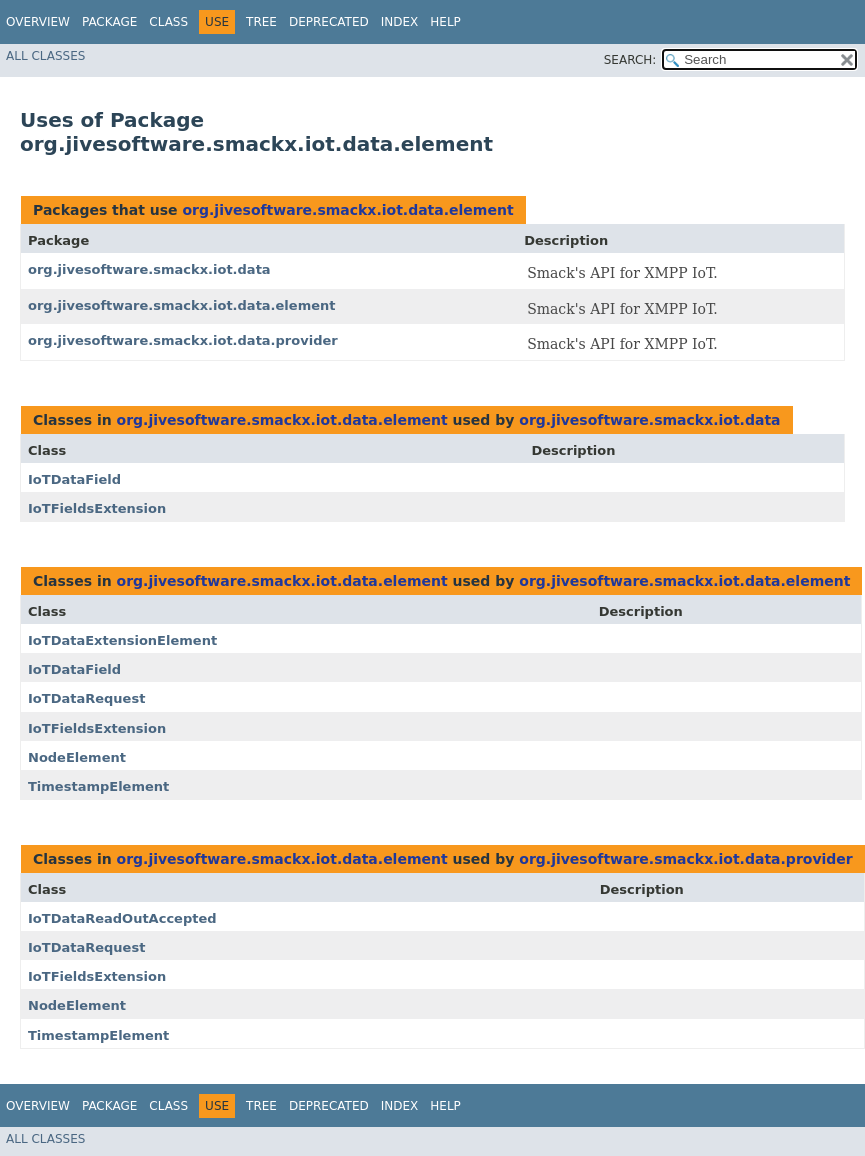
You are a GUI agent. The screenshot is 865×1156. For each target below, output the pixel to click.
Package (109, 22)
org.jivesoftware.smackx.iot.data (149, 269)
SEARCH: (630, 60)
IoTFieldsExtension (97, 508)
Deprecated (329, 22)
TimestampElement (98, 786)
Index (400, 22)
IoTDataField (74, 479)
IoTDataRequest (86, 698)
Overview (38, 22)
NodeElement (77, 757)
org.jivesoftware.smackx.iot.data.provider (183, 340)
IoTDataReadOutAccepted (122, 918)
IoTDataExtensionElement (122, 640)
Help (445, 22)
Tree (261, 22)
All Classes (45, 56)
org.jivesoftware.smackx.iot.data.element (347, 210)
